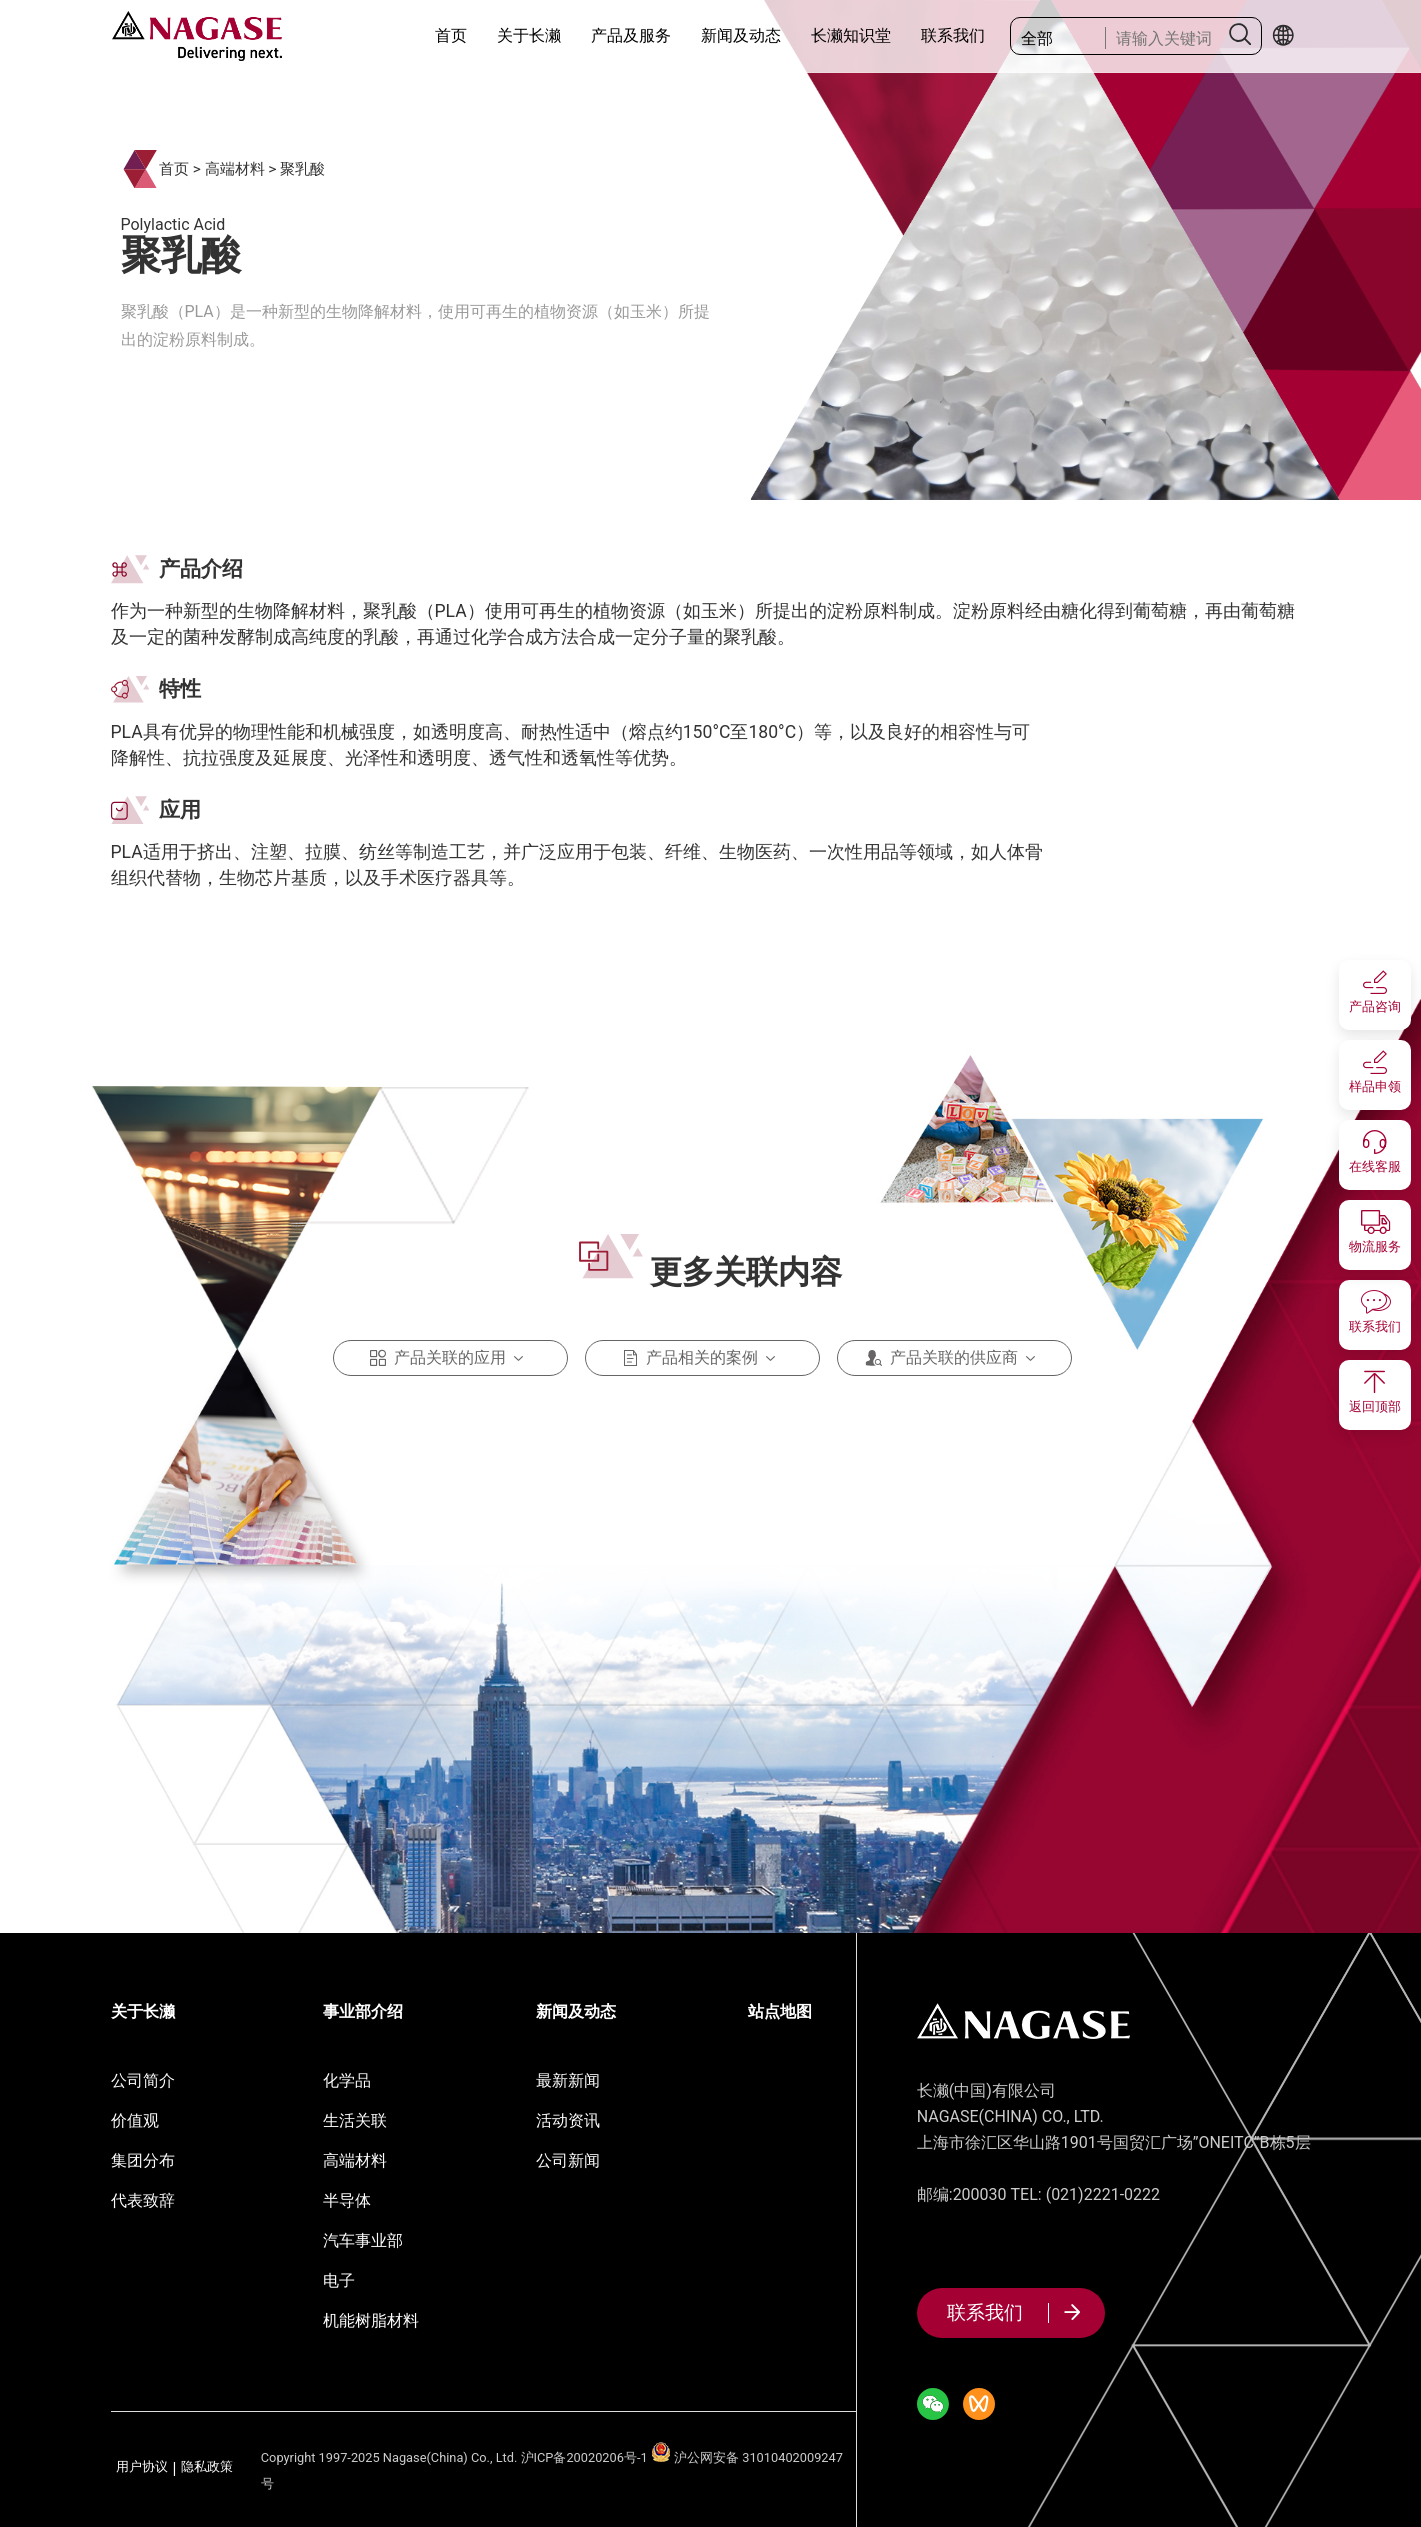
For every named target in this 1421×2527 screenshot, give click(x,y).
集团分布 (143, 2160)
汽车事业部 (363, 2240)
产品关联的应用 (450, 1358)
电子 (339, 2280)
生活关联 (355, 2120)
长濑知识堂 (851, 35)
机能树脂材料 (371, 2320)
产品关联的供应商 (954, 1358)
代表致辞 (143, 2200)
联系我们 (953, 35)
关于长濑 (529, 35)
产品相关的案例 (702, 1358)
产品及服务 (631, 35)
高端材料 (235, 169)
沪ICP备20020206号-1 (584, 2457)
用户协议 (142, 2467)
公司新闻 (568, 2160)
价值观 (135, 2120)
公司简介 (143, 2080)
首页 (451, 35)
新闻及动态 (741, 35)
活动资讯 (568, 2120)
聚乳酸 (302, 169)
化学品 (347, 2080)
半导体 (347, 2200)
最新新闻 (568, 2080)
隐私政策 (207, 2467)
